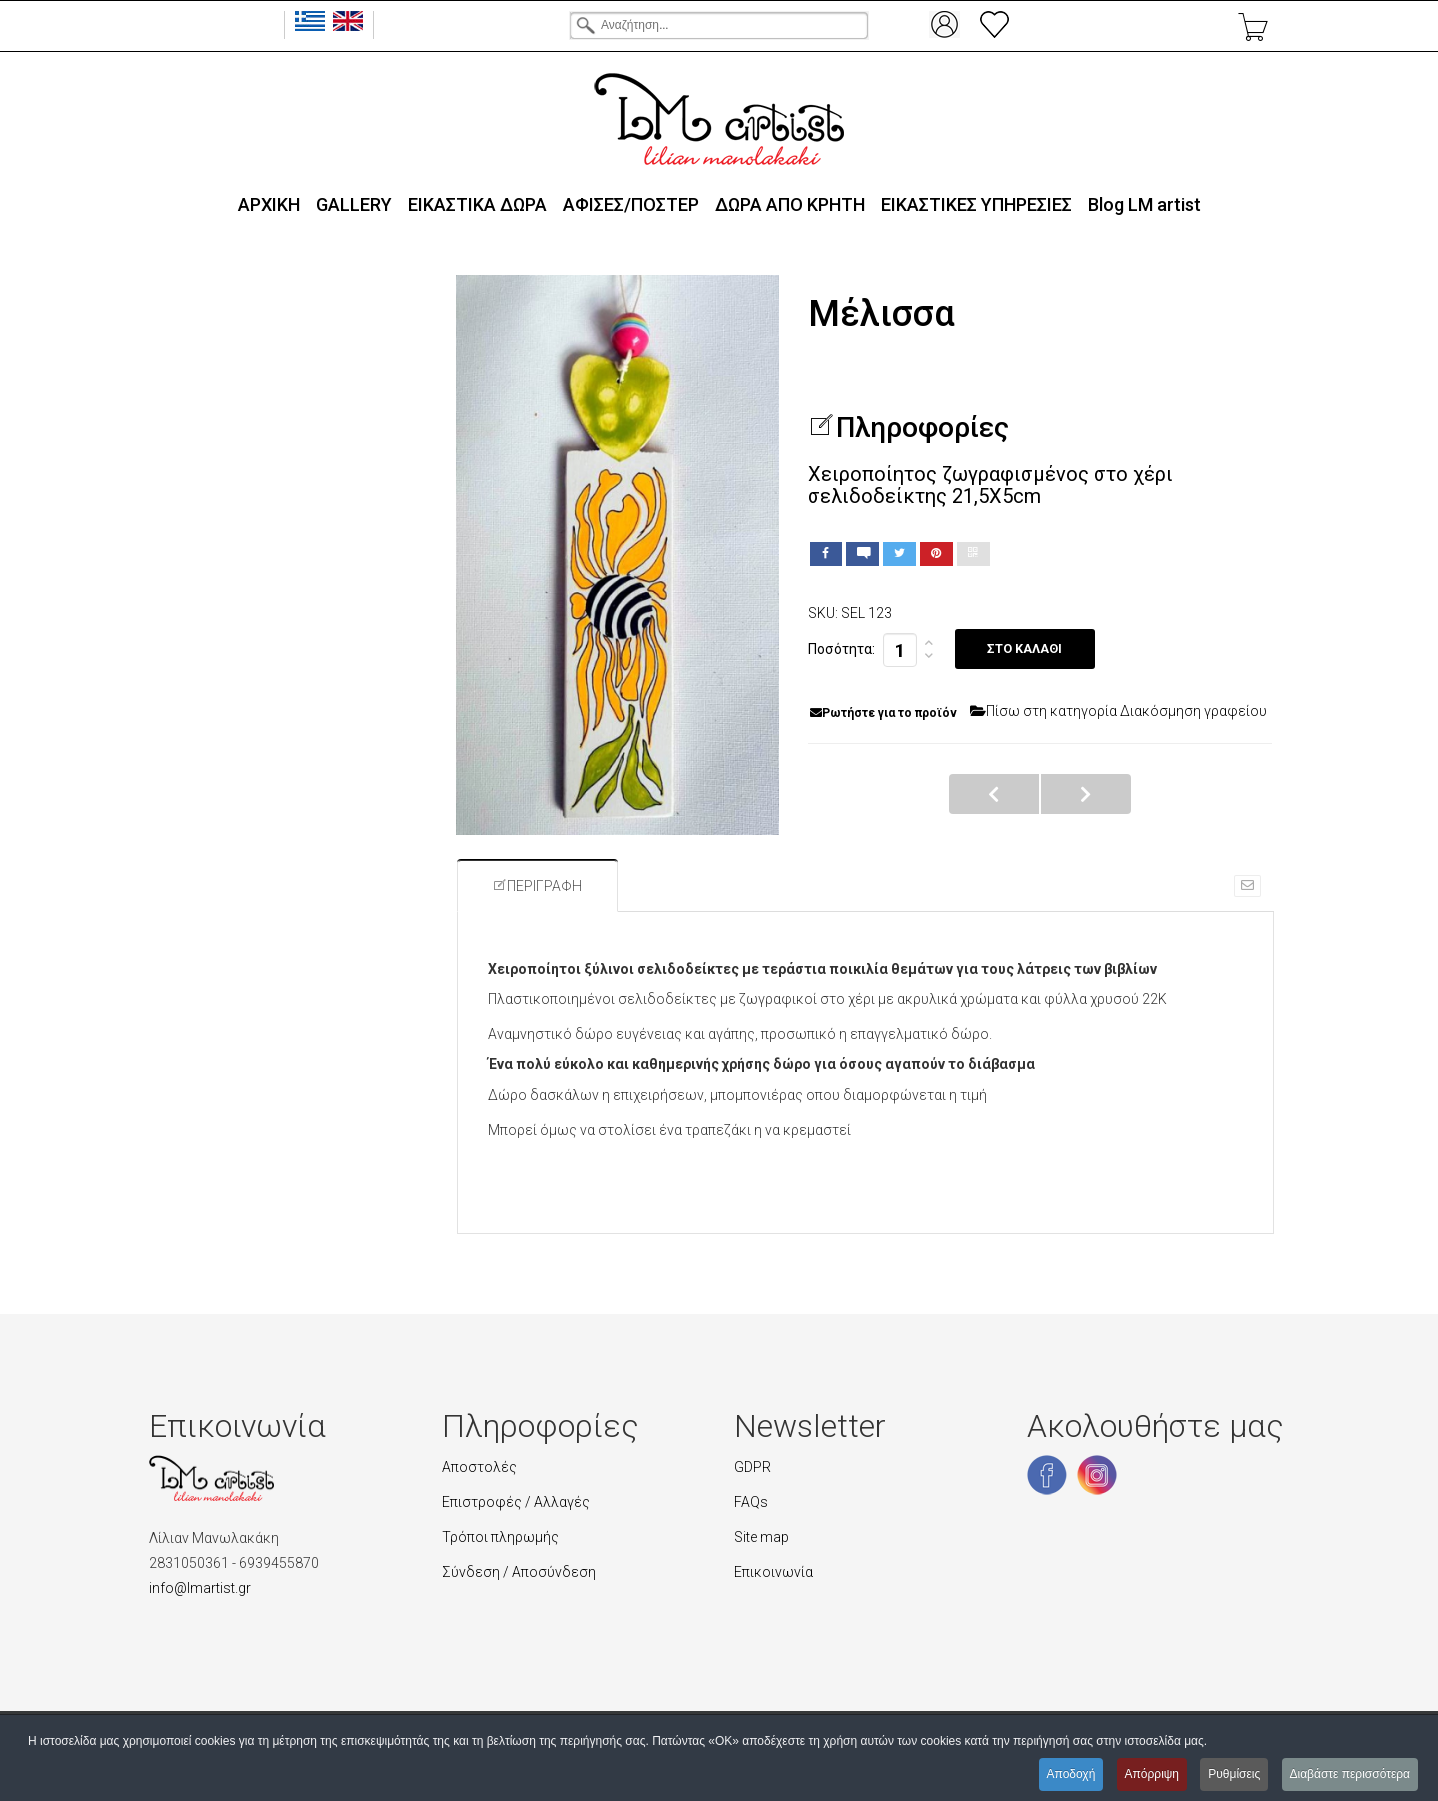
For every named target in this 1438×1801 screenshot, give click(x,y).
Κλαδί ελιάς (994, 794)
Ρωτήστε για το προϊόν (883, 713)
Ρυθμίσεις (1234, 1774)
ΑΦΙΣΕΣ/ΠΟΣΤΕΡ (631, 204)
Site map (761, 1537)
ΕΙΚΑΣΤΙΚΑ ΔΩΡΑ (477, 204)
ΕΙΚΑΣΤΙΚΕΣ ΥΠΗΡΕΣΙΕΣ (976, 204)
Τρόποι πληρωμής (500, 1537)
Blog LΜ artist (1144, 204)
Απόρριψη (1151, 1774)
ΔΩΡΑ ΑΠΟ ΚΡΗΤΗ (790, 204)
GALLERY (354, 204)
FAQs (751, 1502)
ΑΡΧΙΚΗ (269, 204)
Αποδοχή (1070, 1774)
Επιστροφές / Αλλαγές (516, 1502)
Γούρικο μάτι (1086, 794)
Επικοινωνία (773, 1572)
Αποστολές (479, 1467)
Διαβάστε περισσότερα (1349, 1774)
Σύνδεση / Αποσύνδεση (519, 1572)
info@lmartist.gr (200, 1588)
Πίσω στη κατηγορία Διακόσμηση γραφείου (1118, 711)
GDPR (752, 1467)
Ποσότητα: (841, 649)
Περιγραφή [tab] (537, 886)
